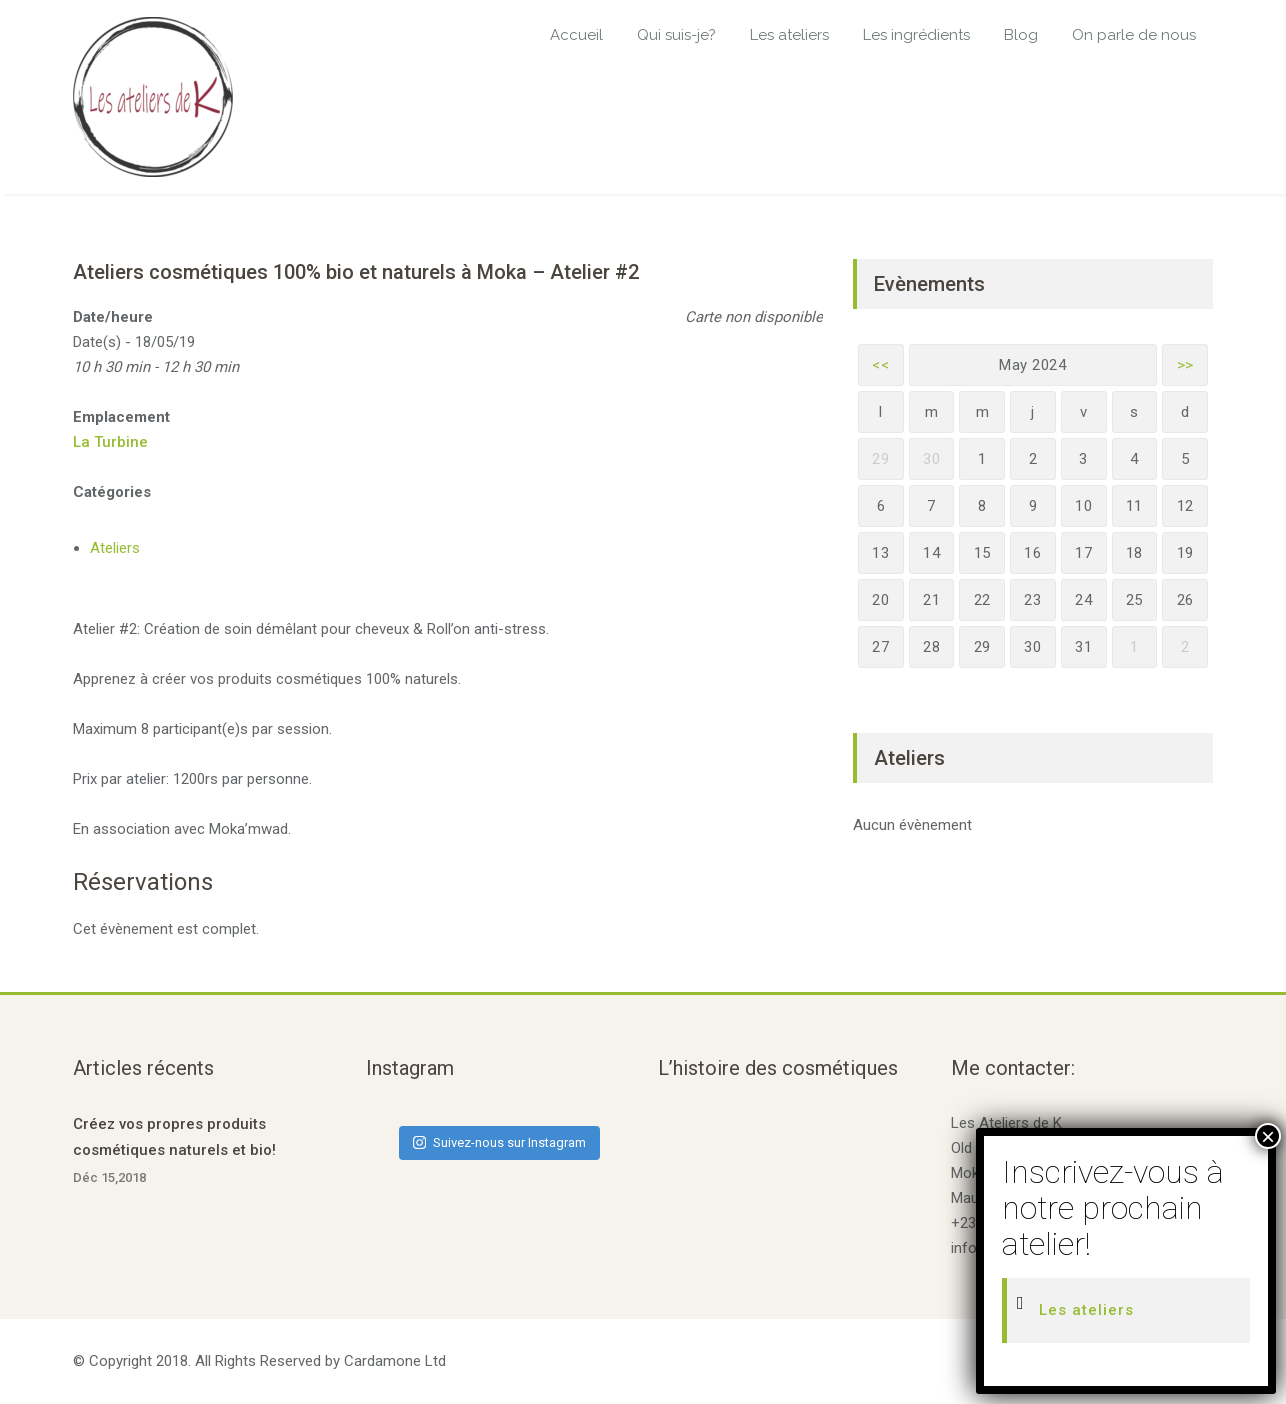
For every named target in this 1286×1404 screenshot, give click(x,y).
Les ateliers (789, 35)
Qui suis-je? (676, 35)
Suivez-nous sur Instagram (499, 1142)
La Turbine (110, 442)
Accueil (576, 35)
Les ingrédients (916, 35)
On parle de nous (1134, 35)
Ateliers (115, 548)
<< (880, 365)
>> (1185, 365)
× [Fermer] (1268, 1136)
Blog (1021, 35)
